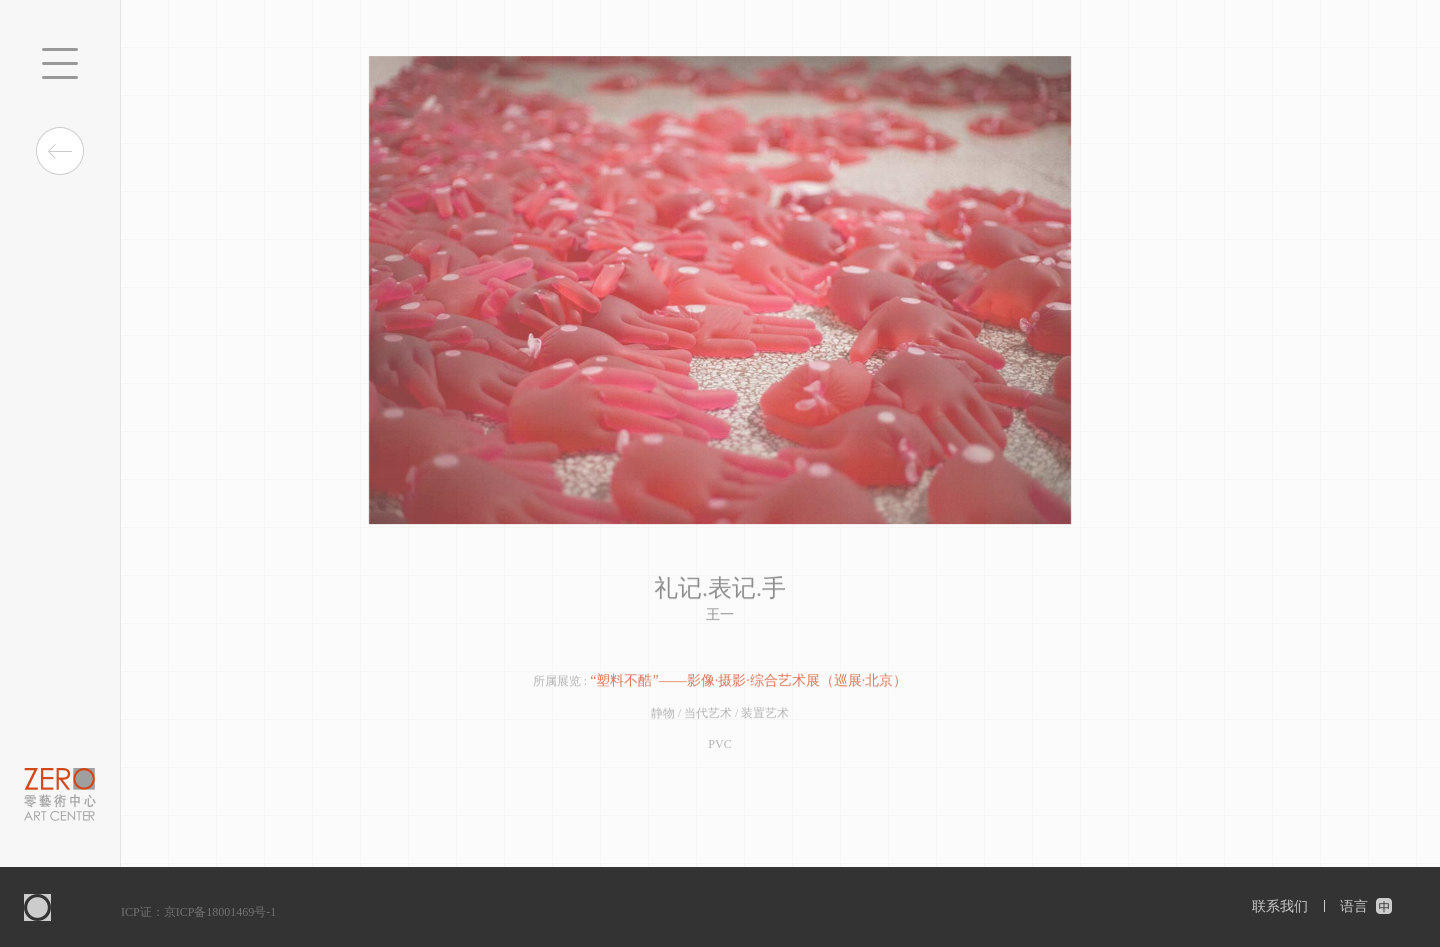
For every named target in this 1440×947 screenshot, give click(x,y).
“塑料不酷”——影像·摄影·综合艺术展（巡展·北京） (748, 682)
